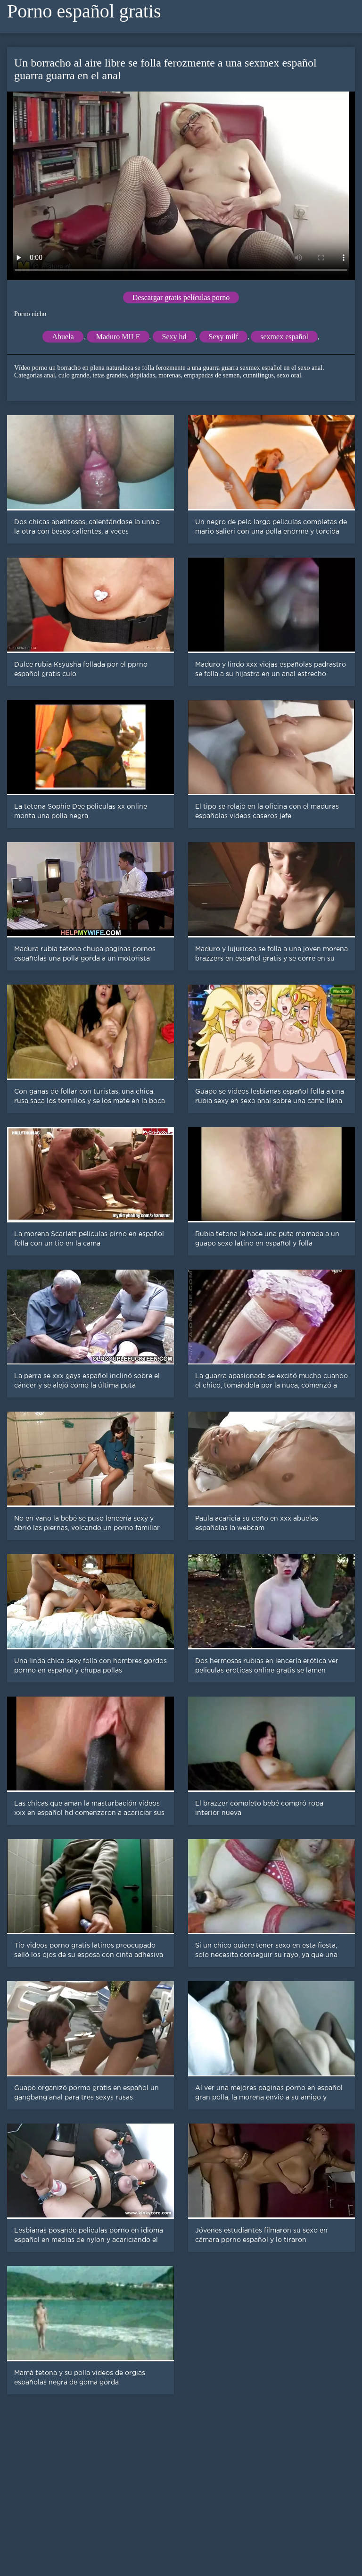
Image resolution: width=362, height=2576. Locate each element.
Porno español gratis (84, 11)
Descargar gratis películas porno (181, 297)
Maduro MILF (118, 337)
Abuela (63, 337)
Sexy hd (174, 337)
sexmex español (284, 337)
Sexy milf (224, 337)
